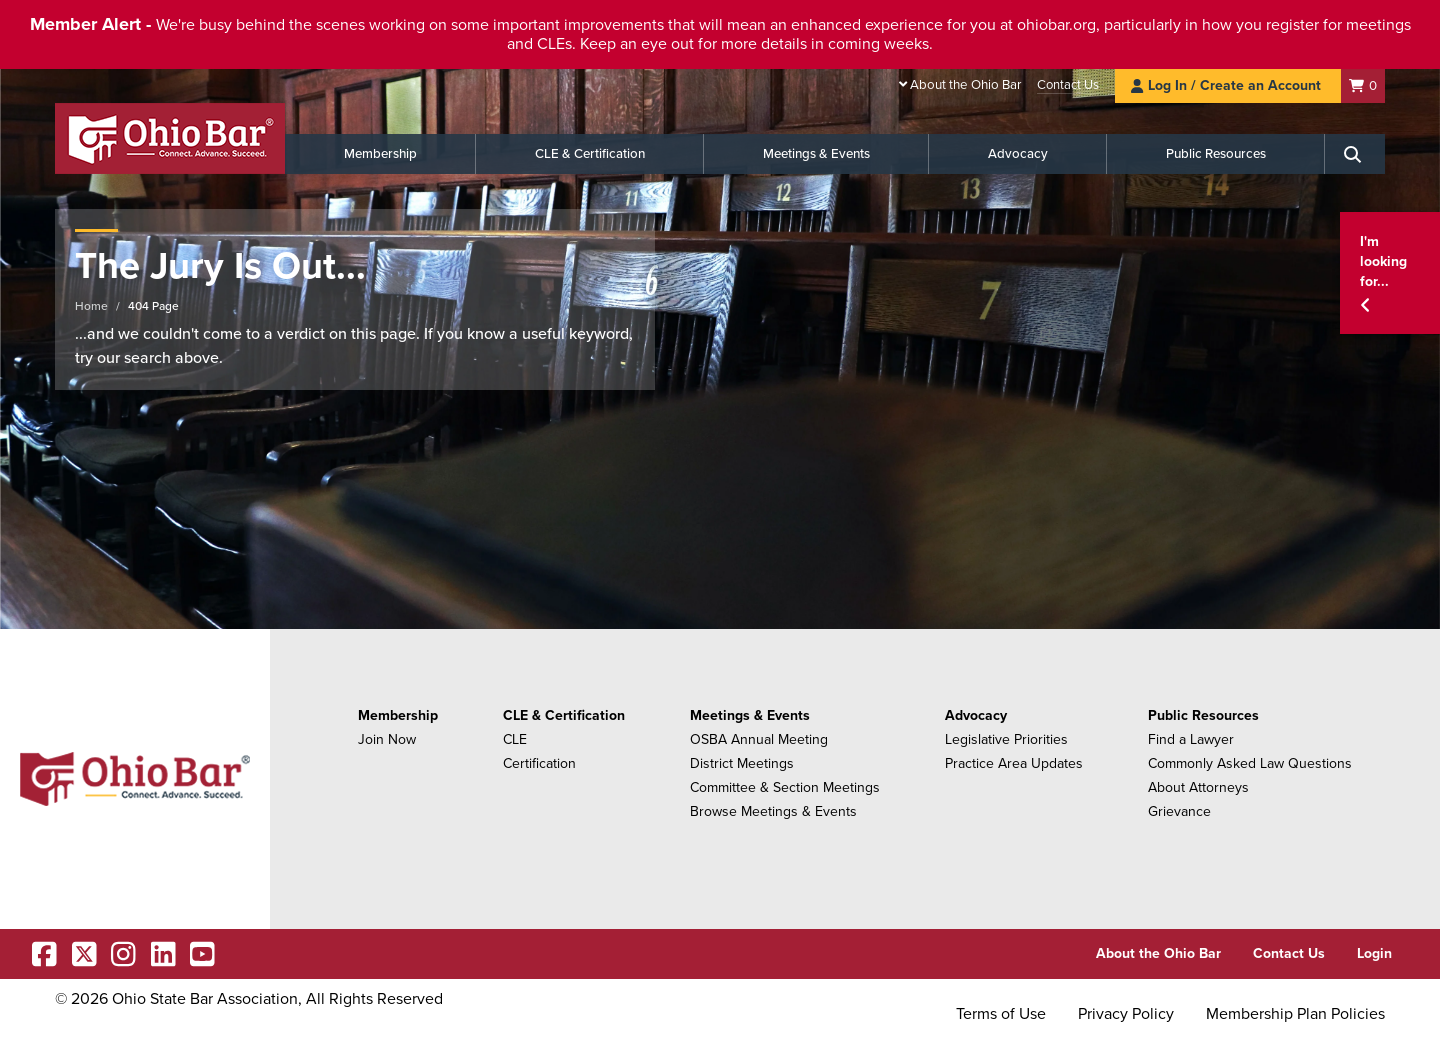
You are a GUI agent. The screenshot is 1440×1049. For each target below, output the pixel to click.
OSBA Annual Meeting (759, 739)
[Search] (1355, 154)
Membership (380, 154)
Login (1374, 953)
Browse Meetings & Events (773, 811)
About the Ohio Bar (965, 85)
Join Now (387, 739)
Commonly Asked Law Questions (1250, 763)
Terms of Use (1001, 1014)
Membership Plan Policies (1295, 1014)
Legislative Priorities (1006, 739)
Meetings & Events (816, 154)
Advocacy (1018, 154)
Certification (539, 763)
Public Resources (1216, 154)
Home (91, 306)
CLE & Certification (590, 154)
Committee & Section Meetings (785, 787)
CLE (515, 739)
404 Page (153, 306)
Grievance (1179, 811)
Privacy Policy (1126, 1014)
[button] (1390, 273)
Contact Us (1068, 85)
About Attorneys (1198, 787)
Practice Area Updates (1014, 763)
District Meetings (742, 763)
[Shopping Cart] (1363, 85)
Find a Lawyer (1191, 739)
